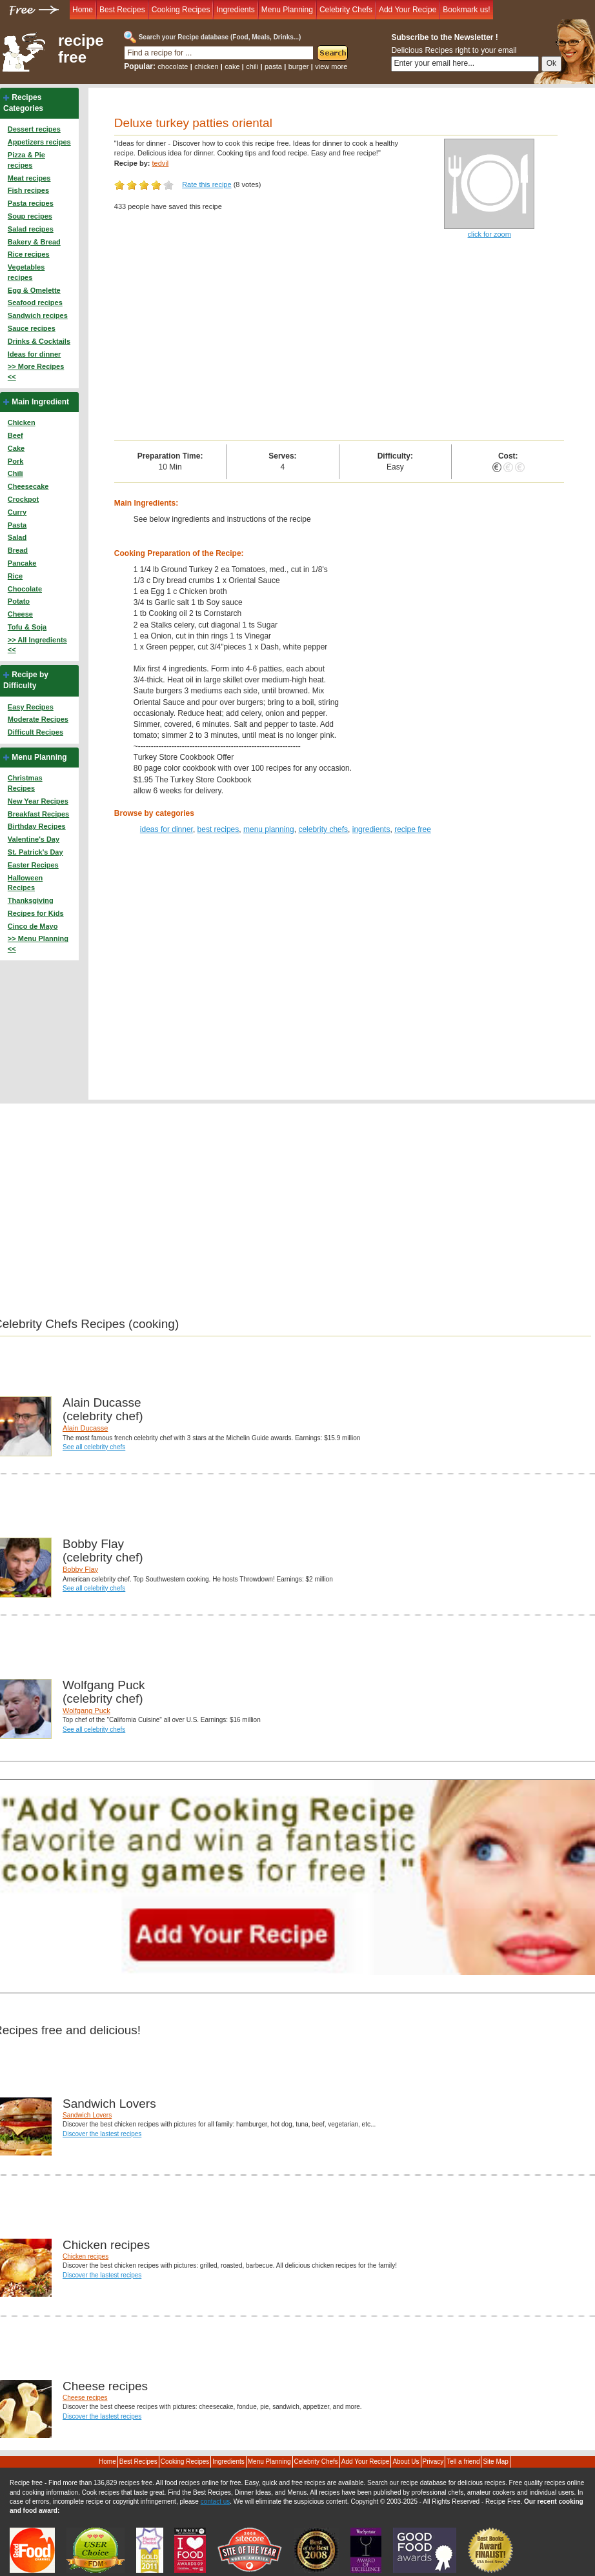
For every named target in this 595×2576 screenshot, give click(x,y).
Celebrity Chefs (345, 9)
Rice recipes (29, 254)
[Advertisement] (339, 343)
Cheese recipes (85, 2397)
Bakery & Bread (34, 242)
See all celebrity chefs (94, 1447)
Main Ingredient (40, 401)
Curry (17, 512)
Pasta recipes (31, 203)
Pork (15, 461)
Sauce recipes (31, 328)
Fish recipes (28, 190)
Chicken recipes (85, 2256)
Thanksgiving (31, 900)
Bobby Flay (80, 1569)
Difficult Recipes (35, 732)
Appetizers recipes (39, 142)
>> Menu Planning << (38, 944)
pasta (273, 66)
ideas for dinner (166, 829)
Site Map (495, 2461)
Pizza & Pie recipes (26, 160)
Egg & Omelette (34, 290)
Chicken (21, 422)
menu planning (268, 829)
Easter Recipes (33, 865)
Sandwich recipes (38, 315)
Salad (17, 537)
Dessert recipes (34, 129)
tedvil (160, 163)
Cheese (20, 614)
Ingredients (235, 9)
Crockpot (23, 499)
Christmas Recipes (25, 783)
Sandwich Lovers (87, 2115)
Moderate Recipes (38, 719)
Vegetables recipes (26, 272)
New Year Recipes (38, 801)
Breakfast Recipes (38, 814)
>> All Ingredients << (37, 645)
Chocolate (25, 589)
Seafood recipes (35, 302)
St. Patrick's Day (35, 852)
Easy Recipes (31, 707)
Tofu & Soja (27, 627)
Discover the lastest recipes (102, 2133)
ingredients (371, 829)
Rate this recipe (206, 184)
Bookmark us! (466, 9)
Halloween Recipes (25, 883)
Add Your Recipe (407, 9)
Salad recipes (31, 229)
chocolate (172, 66)
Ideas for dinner (34, 354)
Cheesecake (28, 486)
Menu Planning (287, 9)
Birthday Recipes (37, 826)
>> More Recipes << (36, 371)
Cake (16, 448)
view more (331, 66)
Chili (15, 473)
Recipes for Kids (36, 913)
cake (232, 66)
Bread (18, 550)
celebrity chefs (323, 829)
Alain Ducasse (85, 1428)
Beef (15, 435)
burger (298, 66)
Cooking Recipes (181, 9)
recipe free (81, 49)
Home (82, 9)
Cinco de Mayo (33, 926)
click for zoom (489, 234)
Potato (19, 601)
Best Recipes (122, 9)
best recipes (218, 829)
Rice (15, 576)
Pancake (22, 563)
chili (252, 66)
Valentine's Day (33, 839)
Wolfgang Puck (86, 1710)
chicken (206, 66)
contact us (215, 2501)
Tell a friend (463, 2461)
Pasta (17, 525)
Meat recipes (29, 178)
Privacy (433, 2461)
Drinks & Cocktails (39, 341)
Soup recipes (30, 216)
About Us (405, 2461)
